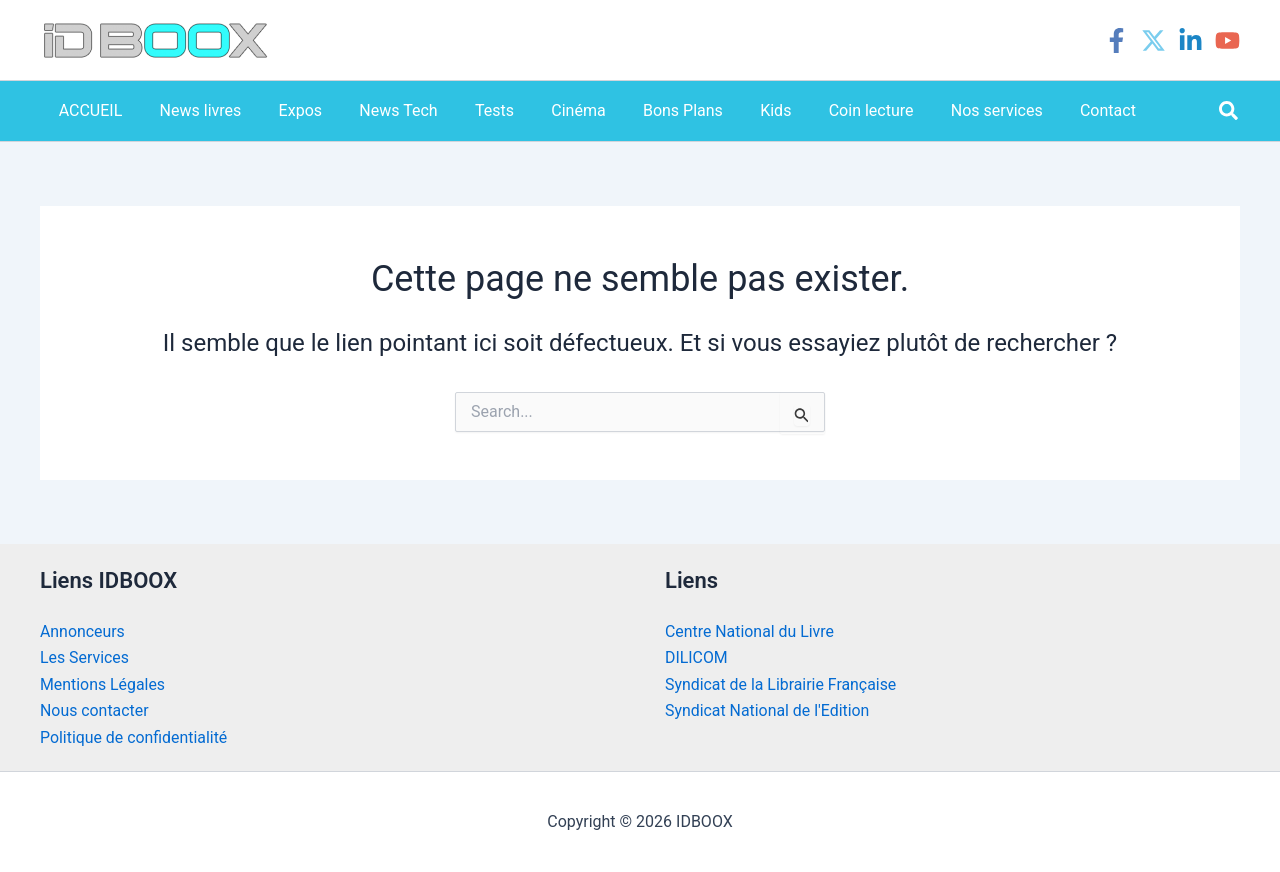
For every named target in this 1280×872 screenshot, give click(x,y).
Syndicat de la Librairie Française (781, 684)
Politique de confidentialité (134, 737)
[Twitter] (1153, 40)
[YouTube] (1227, 40)
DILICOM (696, 657)
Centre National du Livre (750, 631)
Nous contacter (94, 710)
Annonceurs (82, 631)
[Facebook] (1116, 40)
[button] (1229, 111)
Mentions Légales (103, 684)
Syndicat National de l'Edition (768, 710)
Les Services (85, 657)
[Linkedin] (1190, 40)
